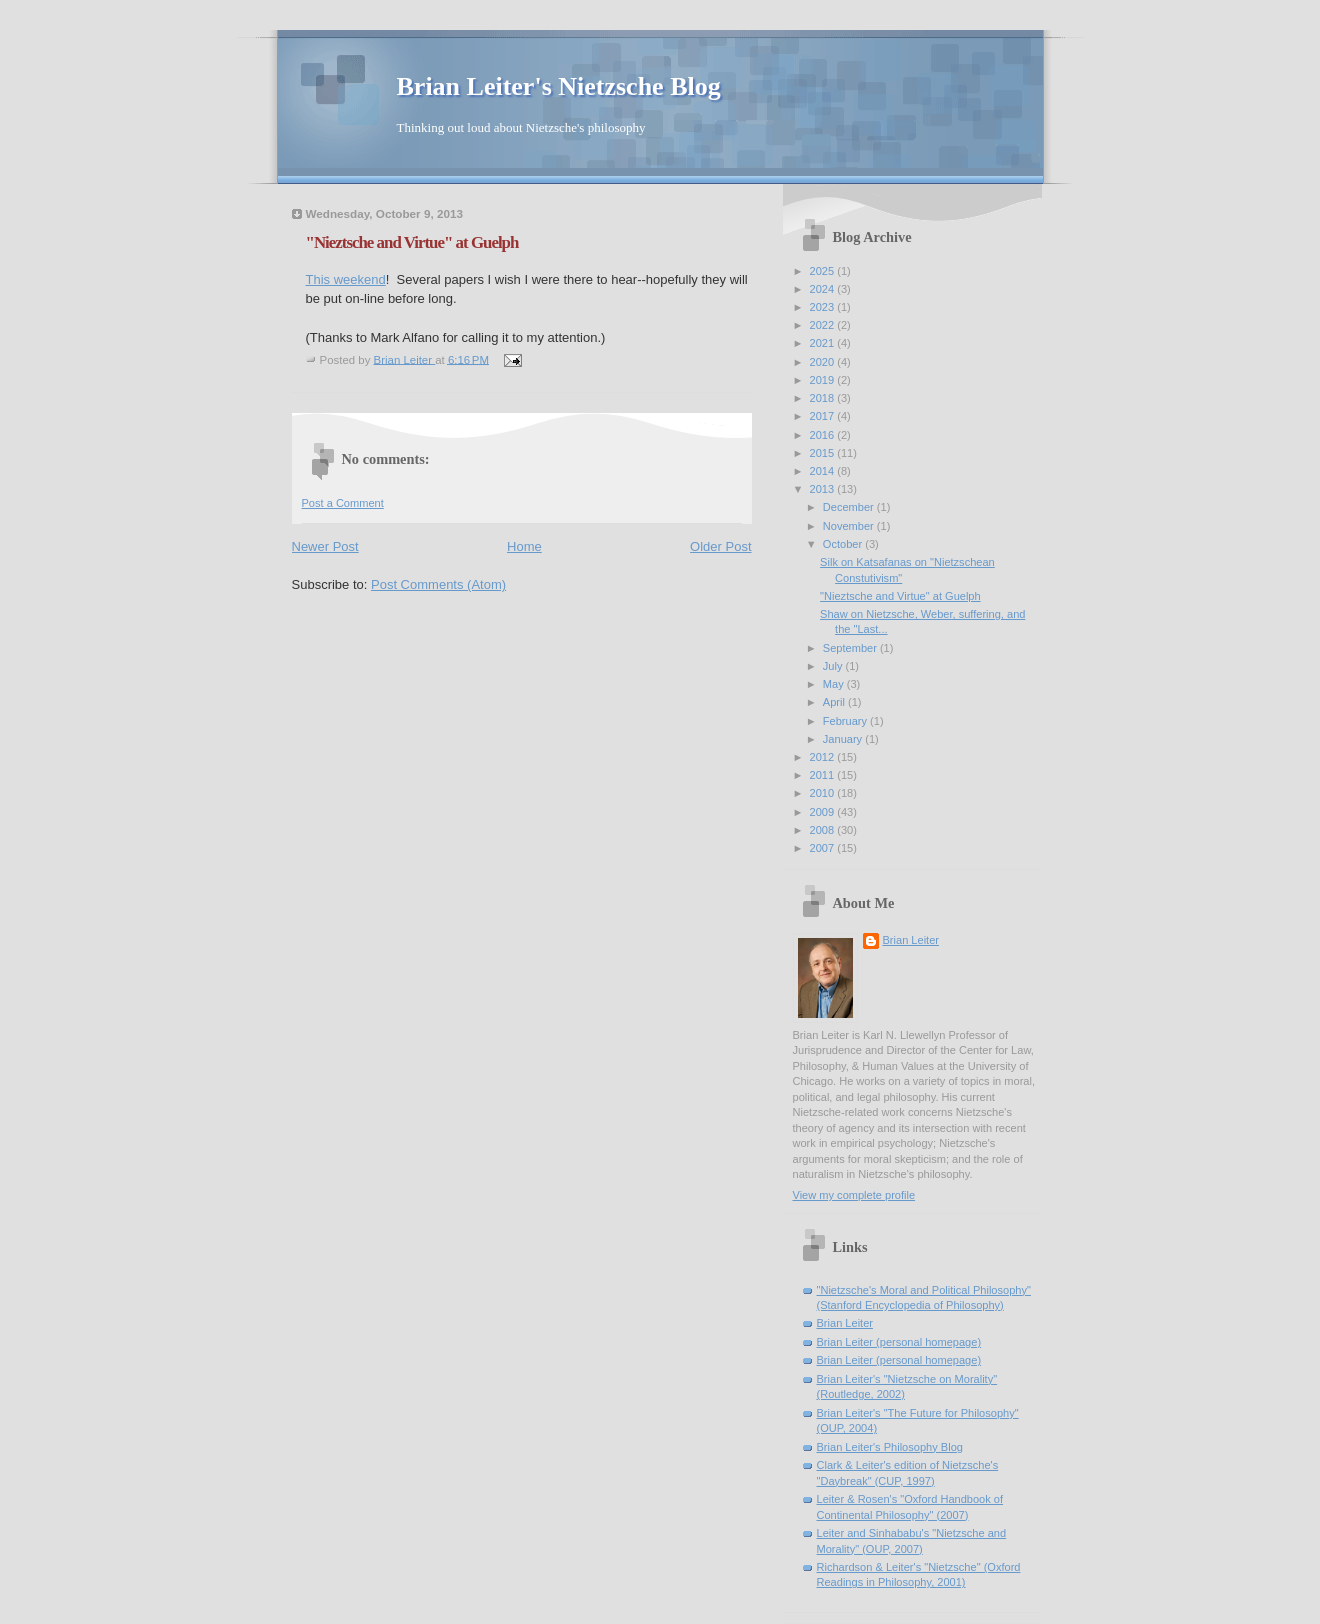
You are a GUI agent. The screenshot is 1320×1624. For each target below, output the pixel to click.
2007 (824, 848)
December (850, 507)
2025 (824, 271)
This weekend (346, 279)
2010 (824, 793)
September (851, 648)
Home (524, 546)
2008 (824, 830)
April (835, 702)
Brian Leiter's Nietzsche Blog (559, 86)
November (850, 526)
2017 (824, 416)
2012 (824, 757)
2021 (824, 343)
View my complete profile (854, 1195)
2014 (824, 471)
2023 (824, 307)
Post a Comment (343, 503)
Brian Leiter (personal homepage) (899, 1342)
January (844, 739)
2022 (824, 325)
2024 (824, 289)
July (834, 666)
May (835, 684)
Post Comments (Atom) (438, 584)
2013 (824, 489)
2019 (824, 380)
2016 (824, 435)
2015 (824, 453)
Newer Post (325, 546)
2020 (824, 362)
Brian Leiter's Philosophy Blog (890, 1447)
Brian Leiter (911, 940)
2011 (824, 775)
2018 (824, 398)
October (844, 544)
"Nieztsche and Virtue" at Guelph (900, 596)
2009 (824, 812)
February (846, 721)
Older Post (720, 546)
